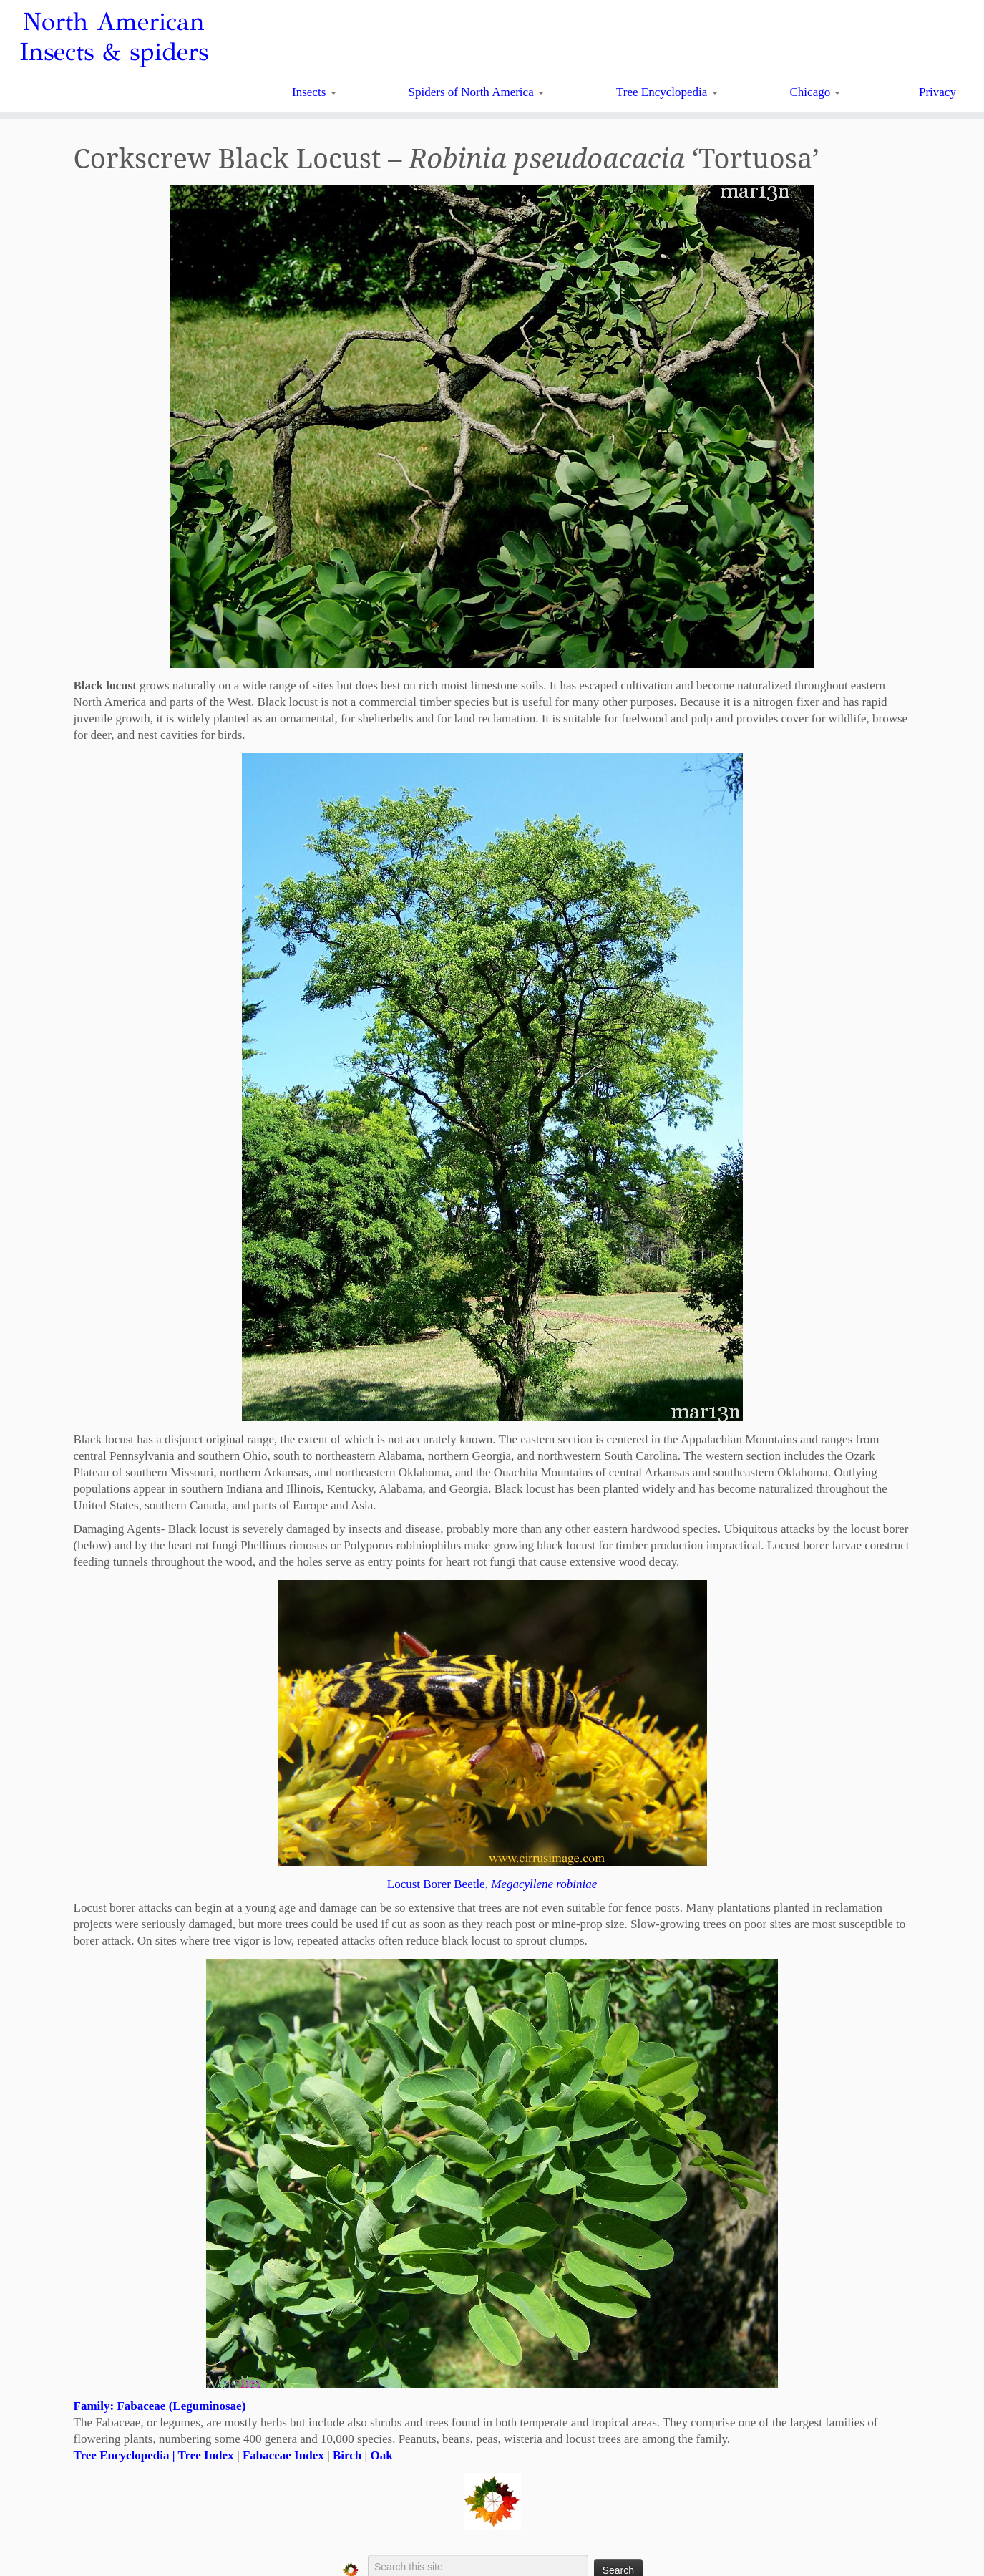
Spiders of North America (476, 92)
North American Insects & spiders (113, 37)
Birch (347, 2455)
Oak (381, 2455)
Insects (314, 92)
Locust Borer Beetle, (492, 1884)
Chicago (815, 92)
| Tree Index (201, 2455)
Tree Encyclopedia (667, 92)
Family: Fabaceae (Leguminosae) (160, 2406)
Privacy (937, 92)
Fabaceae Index (283, 2455)
